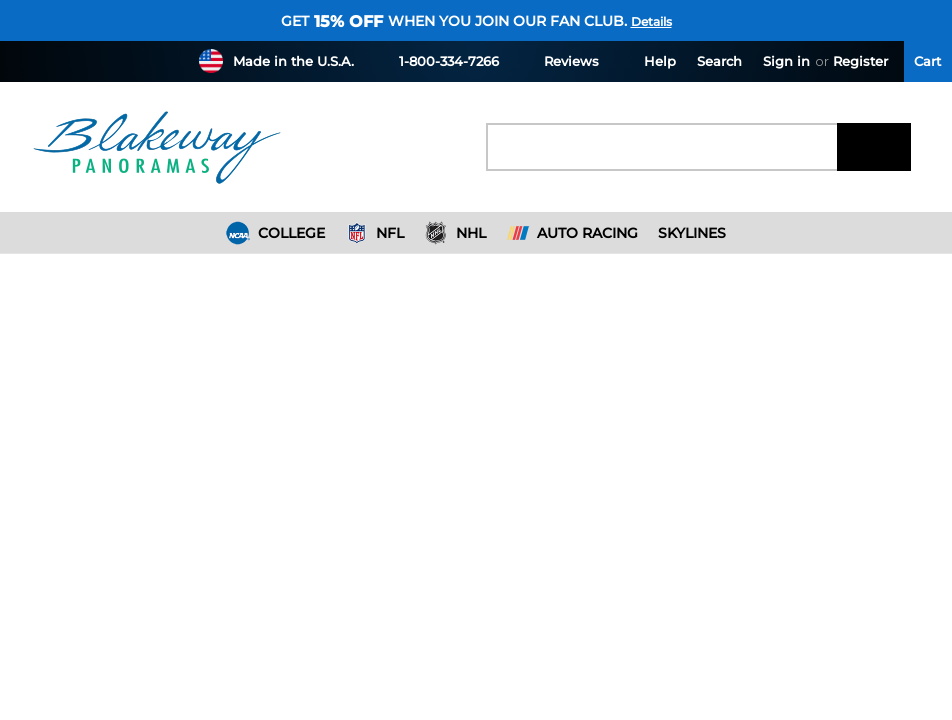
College (275, 233)
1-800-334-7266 (437, 60)
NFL (375, 233)
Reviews (559, 60)
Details (651, 21)
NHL (455, 233)
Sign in (786, 61)
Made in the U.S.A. (293, 61)
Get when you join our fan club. (454, 21)
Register (860, 61)
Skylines (692, 233)
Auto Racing (572, 233)
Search (719, 61)
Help (648, 60)
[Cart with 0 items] (928, 61)
